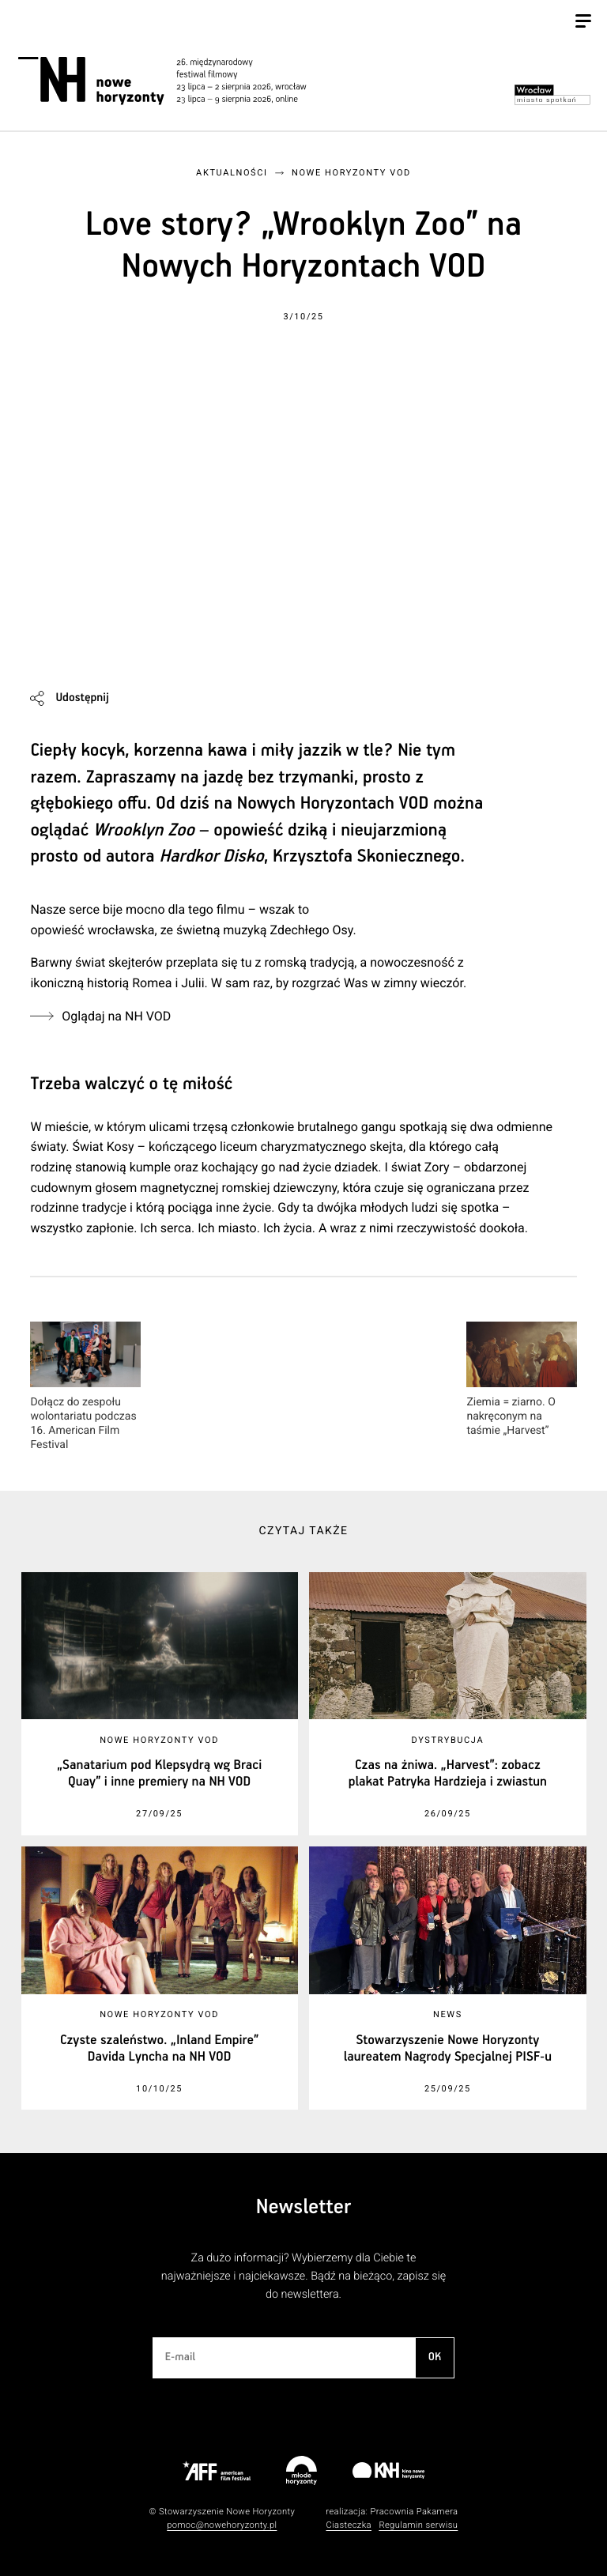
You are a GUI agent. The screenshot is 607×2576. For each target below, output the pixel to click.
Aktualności (231, 173)
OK (434, 2357)
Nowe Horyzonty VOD (351, 173)
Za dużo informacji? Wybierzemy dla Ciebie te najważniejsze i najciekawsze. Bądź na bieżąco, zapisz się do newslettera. (303, 2276)
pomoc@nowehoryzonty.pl (222, 2525)
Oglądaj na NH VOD (116, 1016)
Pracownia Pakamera (414, 2511)
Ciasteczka (348, 2525)
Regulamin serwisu (418, 2525)
